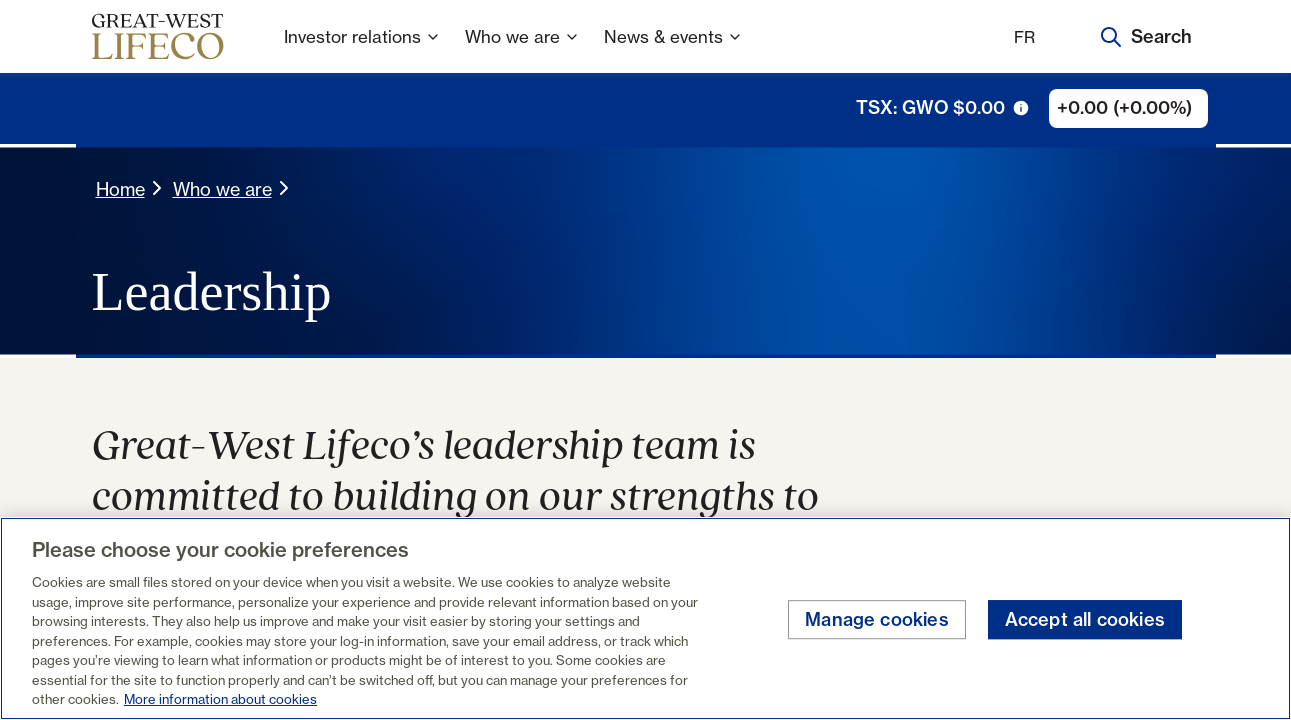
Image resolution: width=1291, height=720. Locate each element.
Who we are (522, 49)
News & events (673, 49)
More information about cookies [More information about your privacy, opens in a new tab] (220, 699)
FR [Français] (1024, 37)
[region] (645, 618)
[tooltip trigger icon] (1021, 108)
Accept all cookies (1085, 619)
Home (120, 189)
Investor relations (362, 49)
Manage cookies (877, 619)
